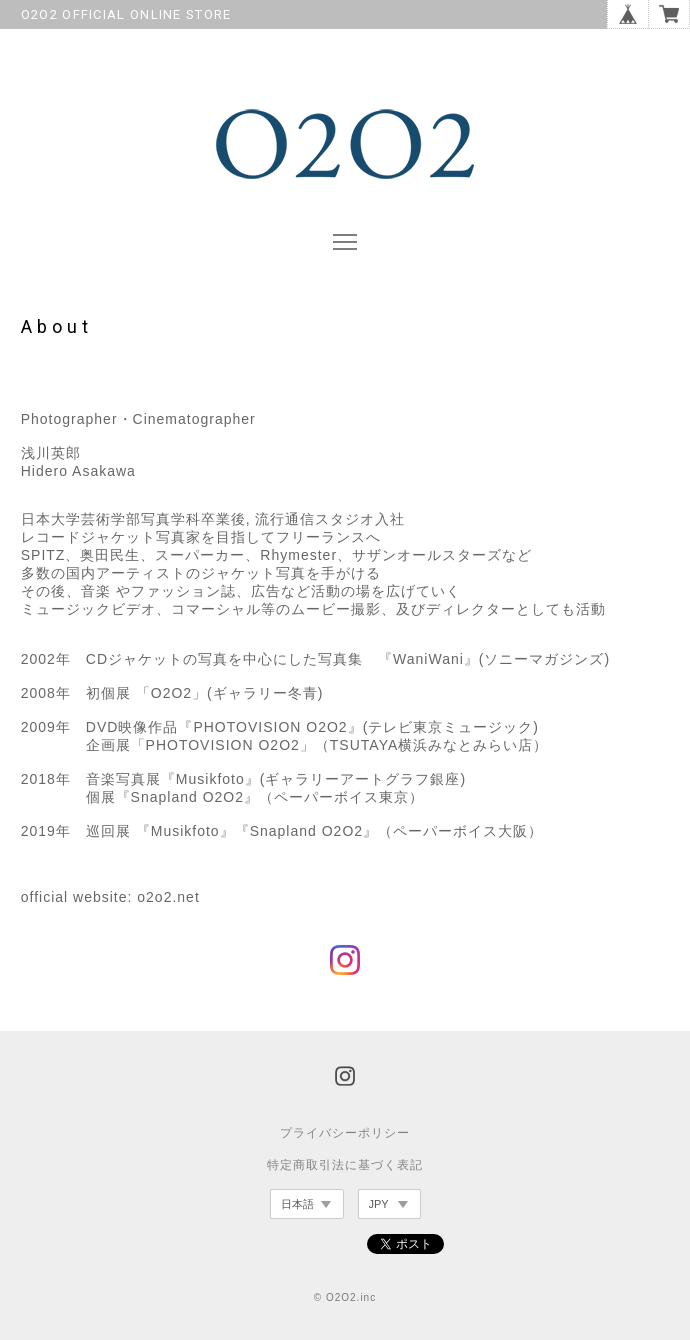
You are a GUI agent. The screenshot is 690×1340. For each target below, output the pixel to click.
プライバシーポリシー (345, 1133)
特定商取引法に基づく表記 (345, 1165)
